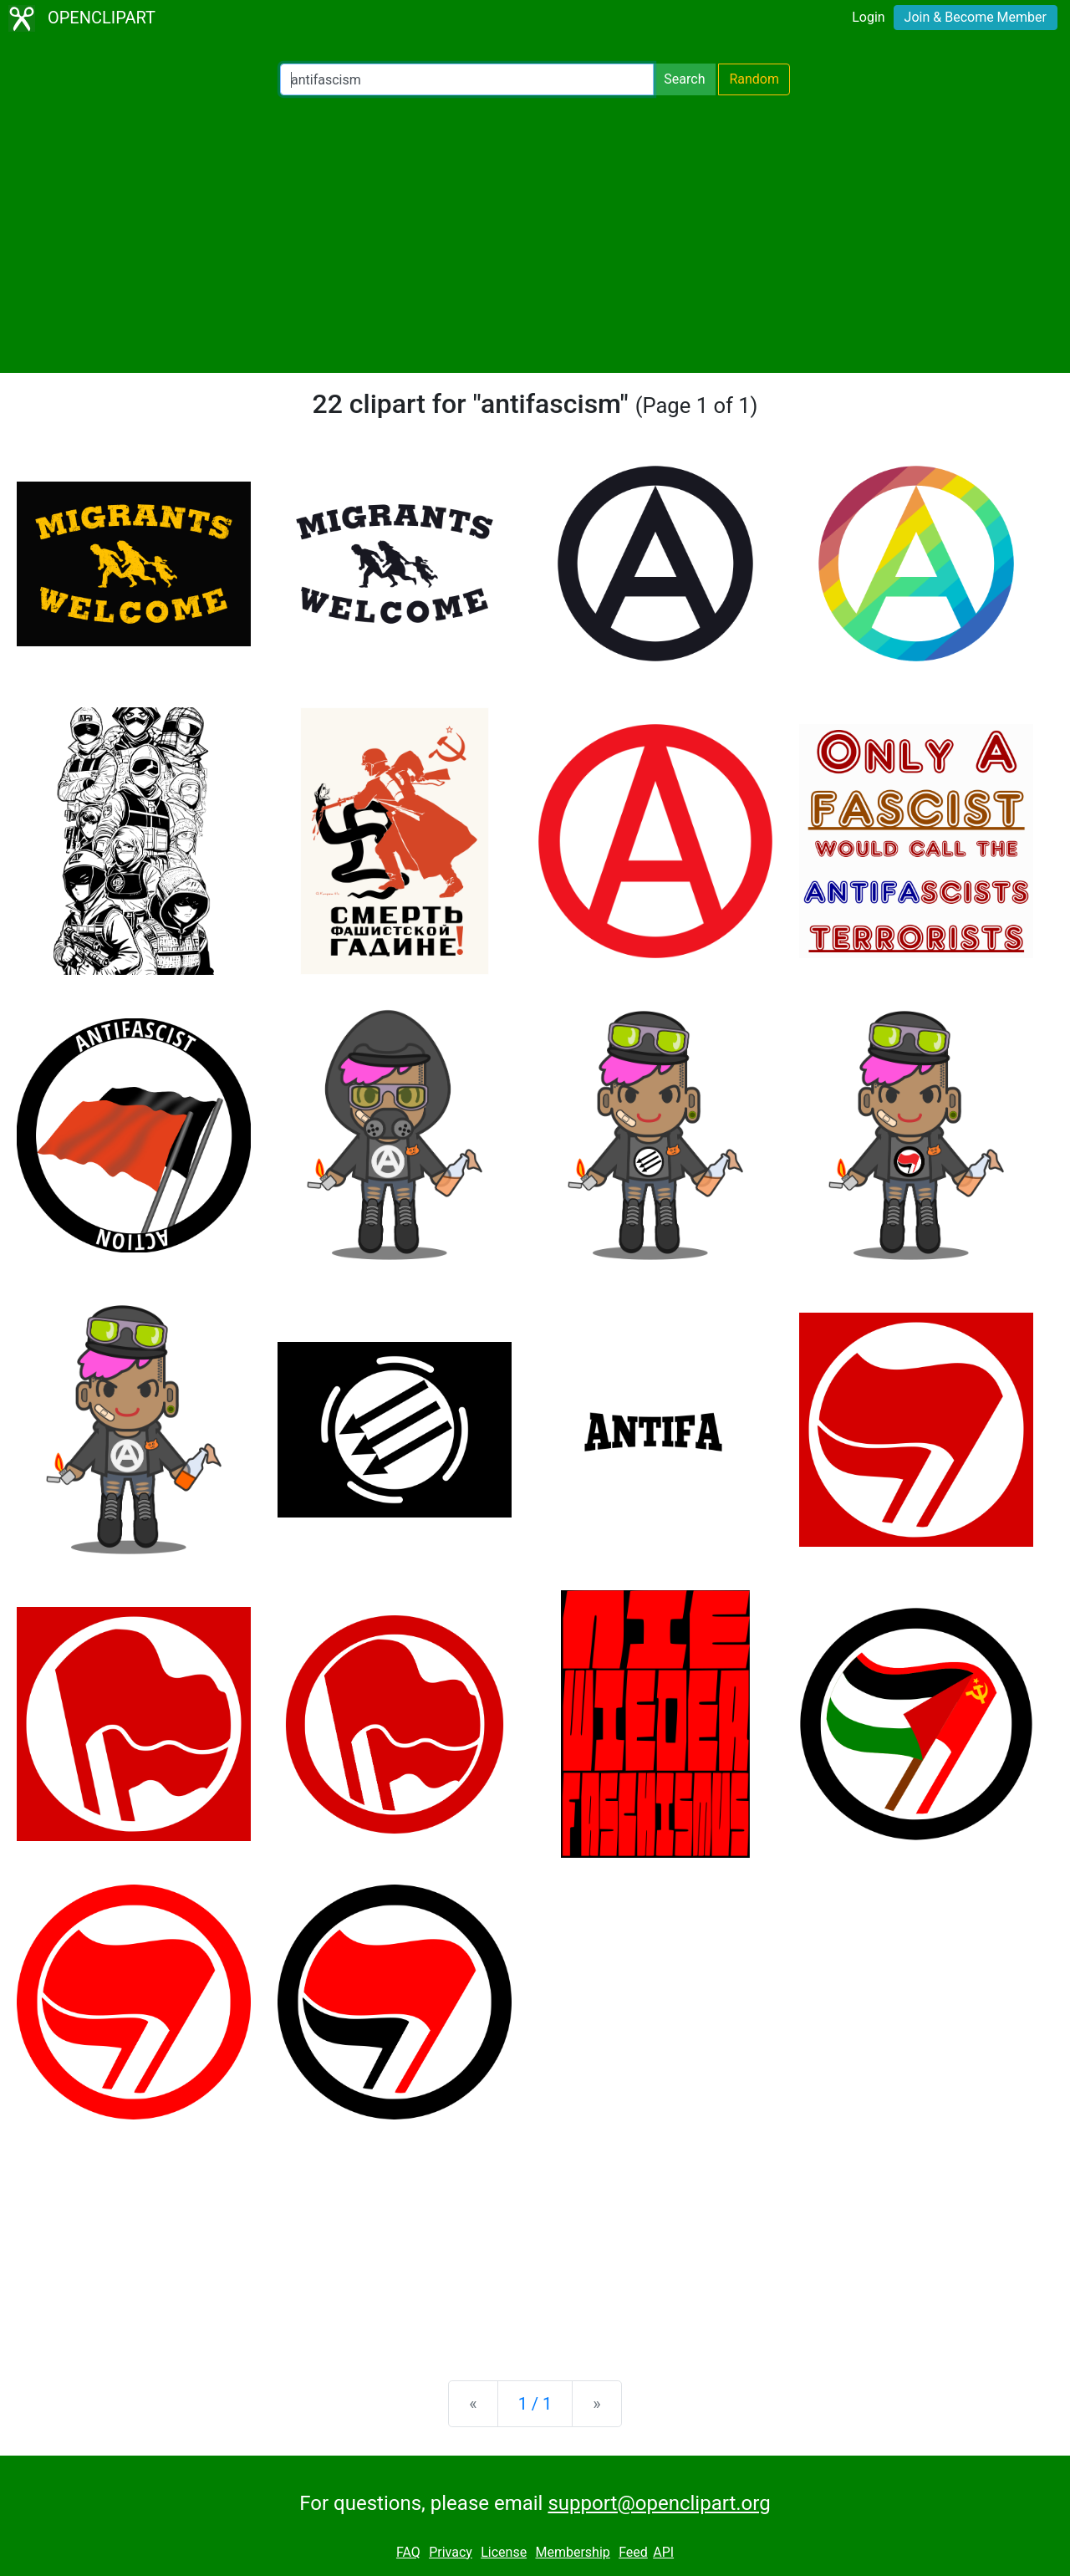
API (663, 2552)
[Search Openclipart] (467, 79)
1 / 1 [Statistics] (535, 2404)
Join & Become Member (975, 17)
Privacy (450, 2552)
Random (754, 79)
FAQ (408, 2552)
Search (684, 79)
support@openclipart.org (659, 2503)
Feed (633, 2552)
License (504, 2552)
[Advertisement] (535, 234)
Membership (572, 2552)
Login (868, 17)
